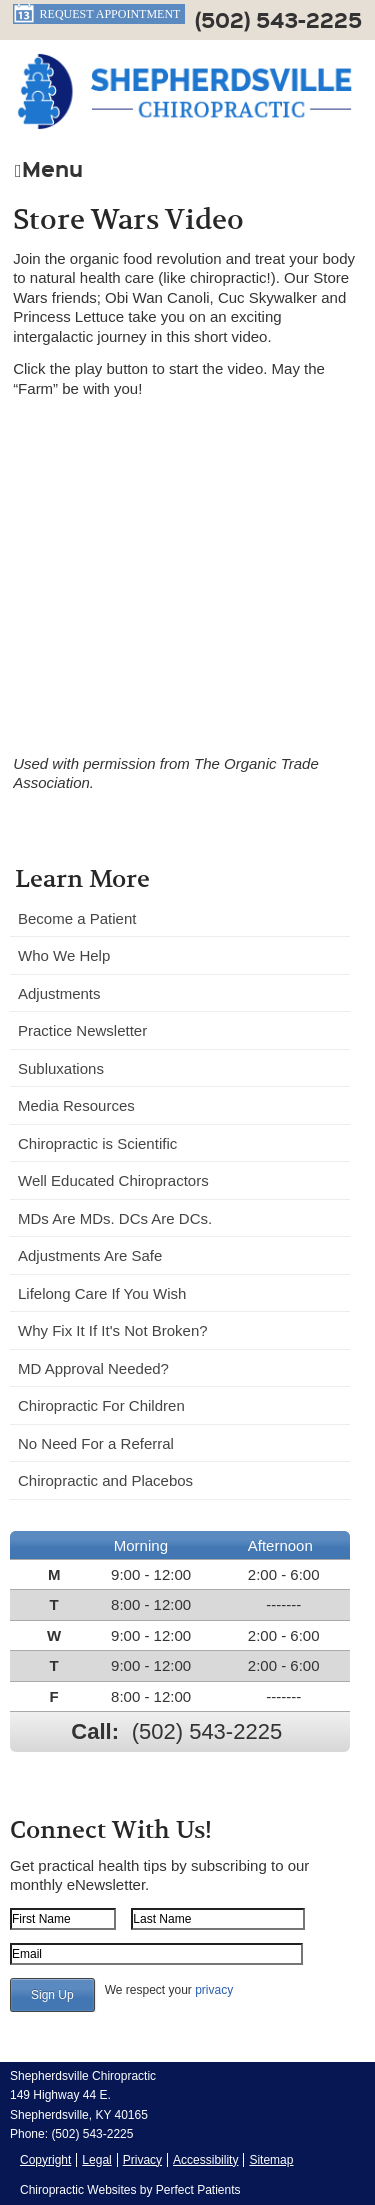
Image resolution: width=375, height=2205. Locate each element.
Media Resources (76, 1105)
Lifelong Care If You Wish (102, 1293)
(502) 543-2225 (278, 19)
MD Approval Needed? (93, 1368)
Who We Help (64, 955)
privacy (214, 1990)
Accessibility (205, 2160)
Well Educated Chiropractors (113, 1180)
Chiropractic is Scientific (97, 1143)
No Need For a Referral (96, 1443)
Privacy (142, 2160)
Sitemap (271, 2160)
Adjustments (59, 993)
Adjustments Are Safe (90, 1255)
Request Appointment (97, 14)
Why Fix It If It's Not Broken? (113, 1330)
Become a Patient (77, 918)
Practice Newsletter (82, 1030)
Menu (49, 166)
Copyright (45, 2160)
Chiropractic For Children (101, 1405)
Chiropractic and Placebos (105, 1480)
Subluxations (61, 1068)
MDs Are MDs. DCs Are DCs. (115, 1218)
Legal (96, 2160)
